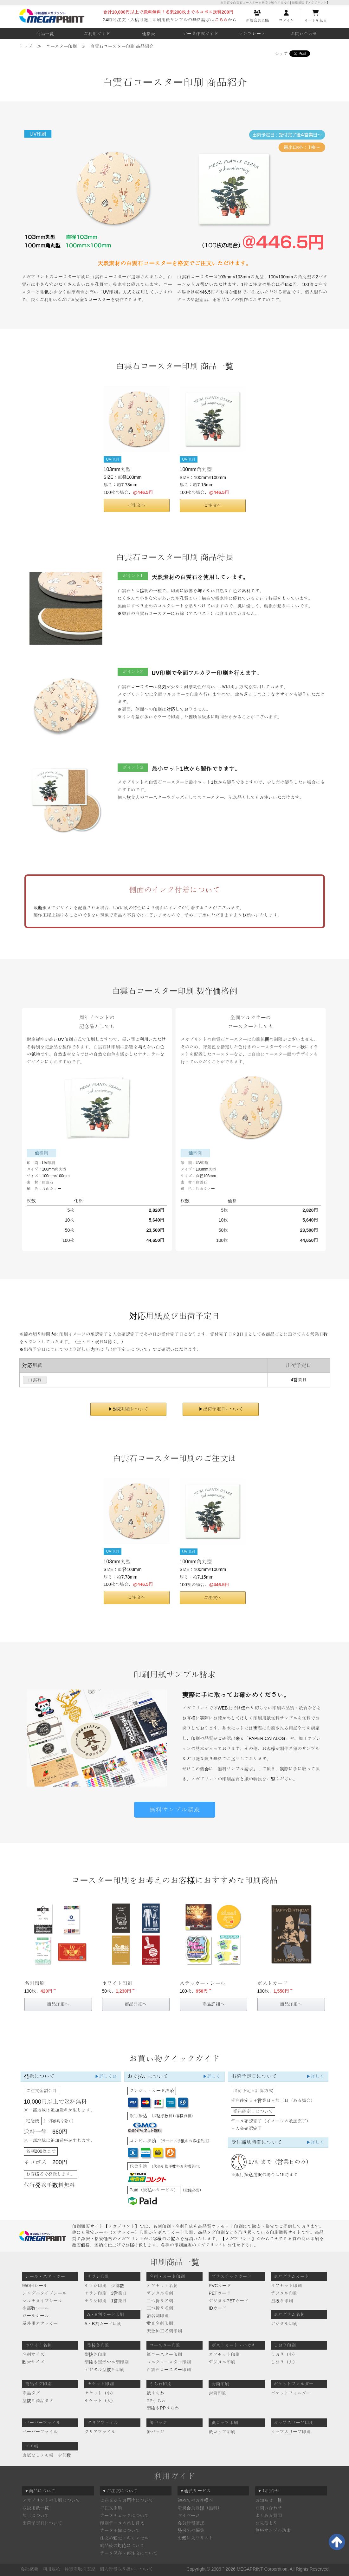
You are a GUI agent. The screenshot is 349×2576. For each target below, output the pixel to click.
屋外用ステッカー (40, 2323)
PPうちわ (156, 2400)
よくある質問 (268, 2515)
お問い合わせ (304, 33)
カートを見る (315, 16)
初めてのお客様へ (195, 2500)
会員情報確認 (191, 2523)
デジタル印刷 (284, 2293)
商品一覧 (45, 33)
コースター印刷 (61, 46)
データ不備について (120, 2530)
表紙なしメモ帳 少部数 (46, 2455)
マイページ (189, 2515)
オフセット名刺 (162, 2285)
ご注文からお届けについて (126, 2500)
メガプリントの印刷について (51, 2500)
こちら (221, 19)
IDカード (217, 2308)
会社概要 (29, 2569)
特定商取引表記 (79, 2569)
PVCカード (220, 2285)
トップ (26, 46)
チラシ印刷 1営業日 (105, 2300)
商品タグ (31, 2393)
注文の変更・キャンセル (124, 2537)
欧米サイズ (33, 2362)
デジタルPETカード (228, 2300)
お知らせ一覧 (268, 2500)
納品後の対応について (122, 2545)
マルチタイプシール (42, 2300)
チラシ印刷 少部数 (104, 2285)
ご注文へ (136, 505)
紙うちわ (155, 2393)
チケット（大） (99, 2400)
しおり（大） (284, 2362)
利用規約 (51, 2569)
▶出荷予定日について (220, 1408)
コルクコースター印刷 (168, 2362)
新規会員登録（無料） (200, 2507)
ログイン (286, 16)
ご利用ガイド (96, 33)
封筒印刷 (217, 2393)
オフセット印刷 (286, 2285)
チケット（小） (99, 2393)
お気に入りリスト (195, 2537)
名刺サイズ (33, 2354)
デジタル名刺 (159, 2293)
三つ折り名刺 (159, 2308)
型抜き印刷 (282, 2300)
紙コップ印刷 (222, 2431)
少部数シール (35, 2308)
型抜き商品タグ (37, 2400)
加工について (35, 2515)
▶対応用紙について (128, 1408)
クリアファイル (99, 2431)
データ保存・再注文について (129, 2553)
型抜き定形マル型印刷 (106, 2362)
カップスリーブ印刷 (291, 2431)
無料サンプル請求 (174, 1809)
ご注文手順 (111, 2507)
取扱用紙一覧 (35, 2507)
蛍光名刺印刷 (159, 2323)
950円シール (34, 2285)
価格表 (148, 33)
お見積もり (266, 2523)
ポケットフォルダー (291, 2393)
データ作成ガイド (200, 33)
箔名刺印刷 (157, 2315)
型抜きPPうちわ (162, 2408)
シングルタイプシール (44, 2293)
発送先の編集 (191, 2530)
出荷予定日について (42, 2523)
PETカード (219, 2293)
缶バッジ (155, 2431)
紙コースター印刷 (164, 2354)
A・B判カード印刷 (102, 2323)
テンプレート (252, 33)
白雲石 (35, 1379)
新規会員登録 (257, 16)
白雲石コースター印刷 (168, 2369)
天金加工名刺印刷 (164, 2330)
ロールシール (35, 2315)
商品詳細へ (58, 2004)
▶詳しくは (106, 2076)
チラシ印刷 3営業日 (105, 2293)
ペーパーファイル (40, 2431)
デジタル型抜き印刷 (104, 2369)
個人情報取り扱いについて (126, 2569)
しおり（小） (284, 2354)
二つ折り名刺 (159, 2300)
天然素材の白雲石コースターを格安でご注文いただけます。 (175, 263)
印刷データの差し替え (122, 2523)
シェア (281, 53)
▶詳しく (211, 2076)
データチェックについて (124, 2515)
